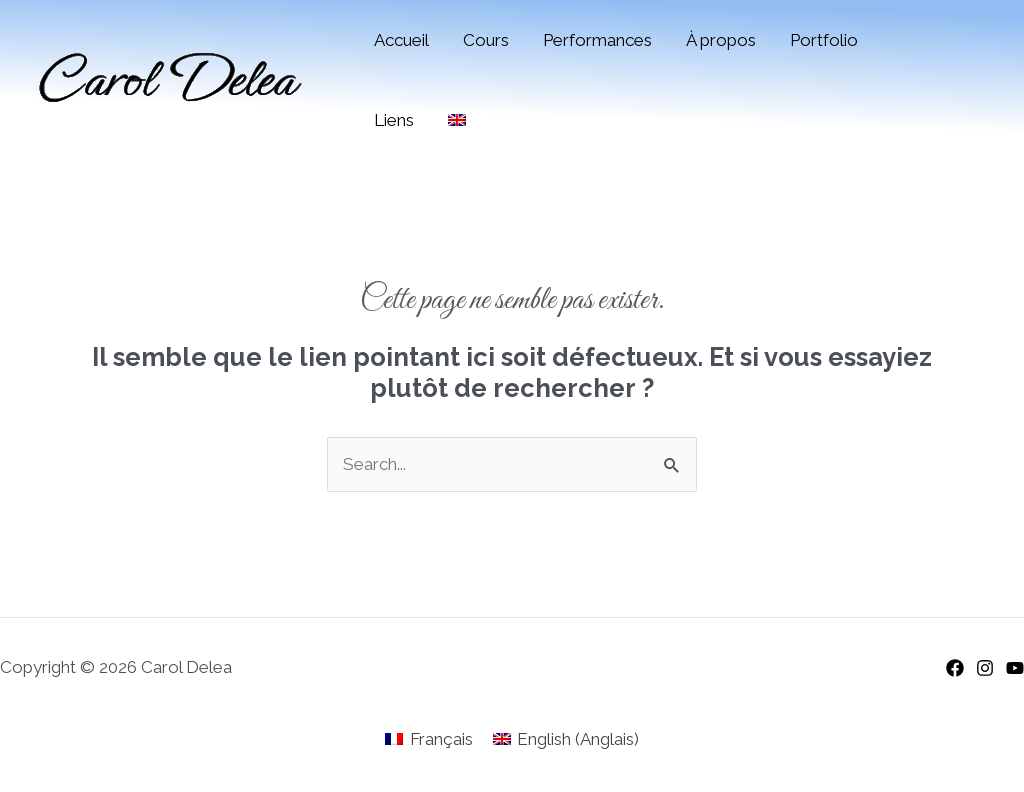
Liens (394, 120)
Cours (486, 40)
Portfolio (824, 40)
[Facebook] (955, 668)
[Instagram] (985, 668)
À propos (721, 40)
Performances (597, 40)
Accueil (401, 40)
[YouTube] (1015, 668)
